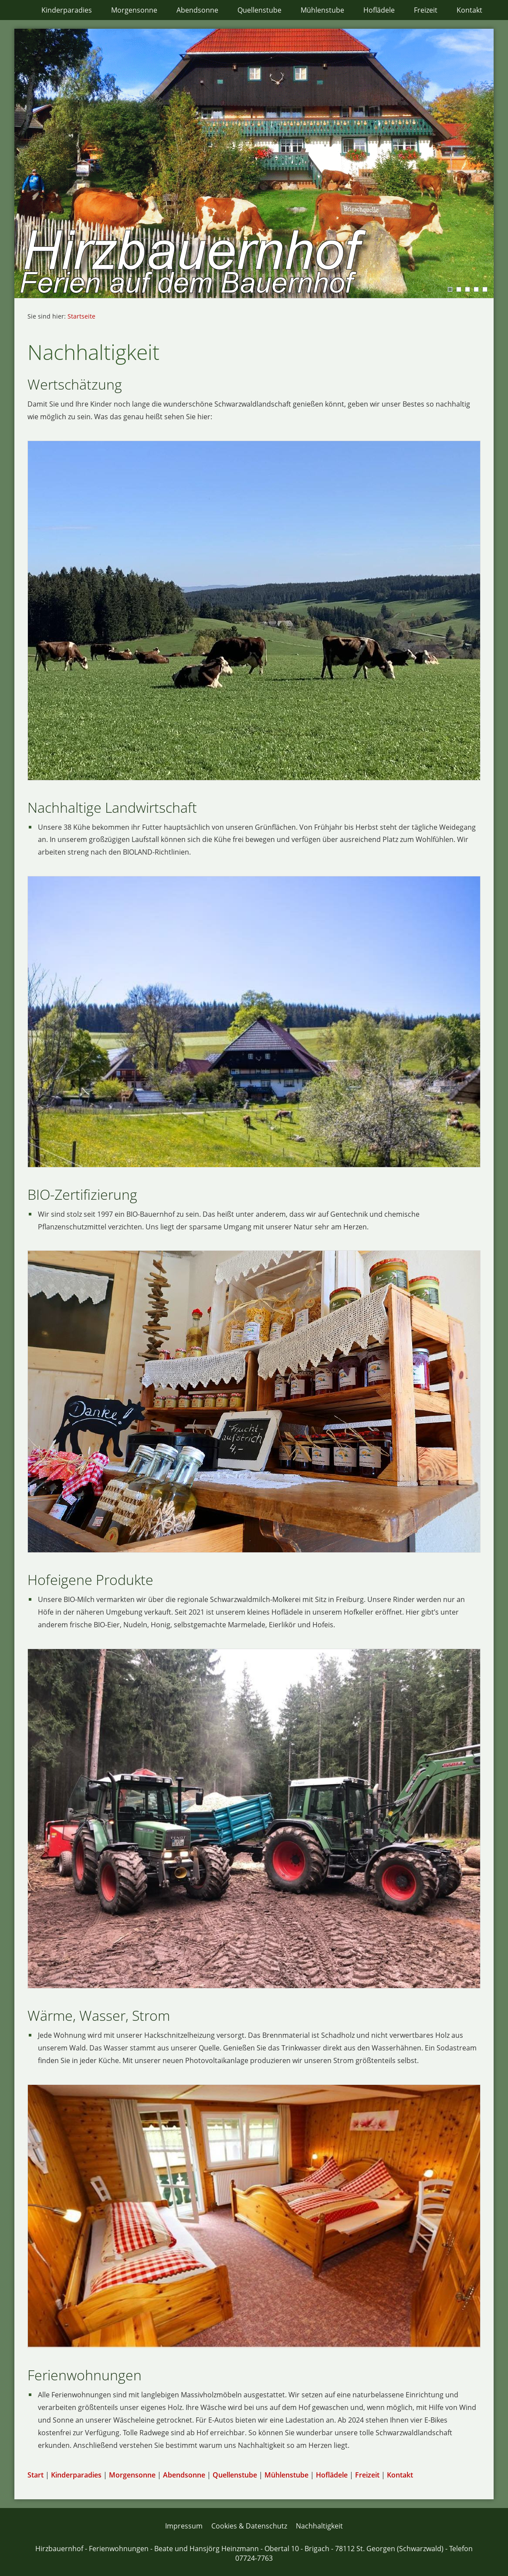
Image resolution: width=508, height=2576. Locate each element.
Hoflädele (332, 2475)
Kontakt (400, 2475)
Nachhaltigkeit (319, 2526)
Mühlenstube (286, 2475)
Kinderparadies (76, 2475)
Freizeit (367, 2475)
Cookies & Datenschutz (249, 2526)
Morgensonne (132, 2475)
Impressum (184, 2526)
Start (35, 2475)
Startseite (81, 316)
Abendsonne (184, 2475)
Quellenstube (235, 2475)
